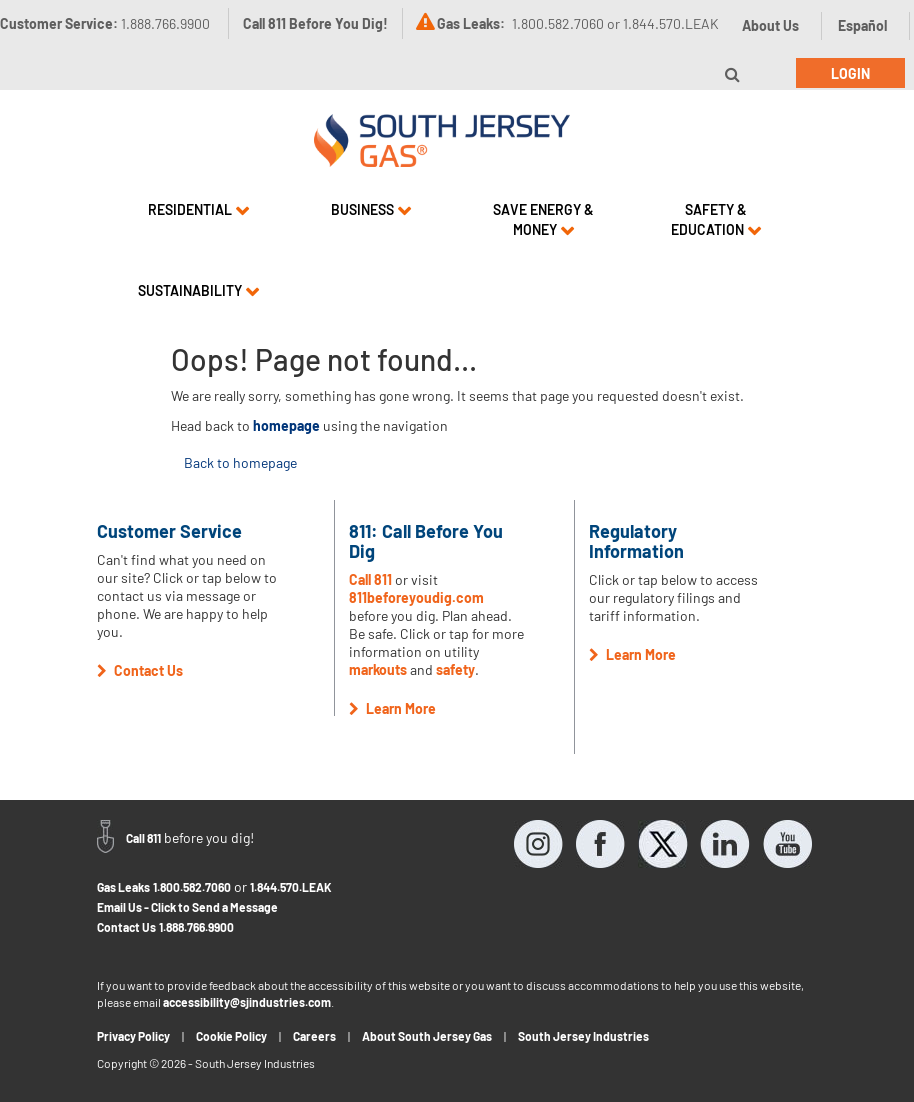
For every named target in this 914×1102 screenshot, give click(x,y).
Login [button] (850, 73)
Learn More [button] (392, 708)
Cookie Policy (231, 1036)
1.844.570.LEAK (291, 887)
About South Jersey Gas (427, 1036)
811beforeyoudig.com (416, 597)
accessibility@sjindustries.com (247, 1002)
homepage (286, 425)
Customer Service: (105, 23)
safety (455, 669)
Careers (314, 1036)
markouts (378, 669)
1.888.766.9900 (196, 927)
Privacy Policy (133, 1036)
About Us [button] (770, 25)
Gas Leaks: (471, 23)
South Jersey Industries (583, 1036)
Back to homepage (240, 462)
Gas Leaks (123, 887)
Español (862, 25)
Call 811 (370, 579)
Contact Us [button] (140, 670)
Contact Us (126, 927)
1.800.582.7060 (192, 887)
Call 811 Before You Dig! (315, 23)
